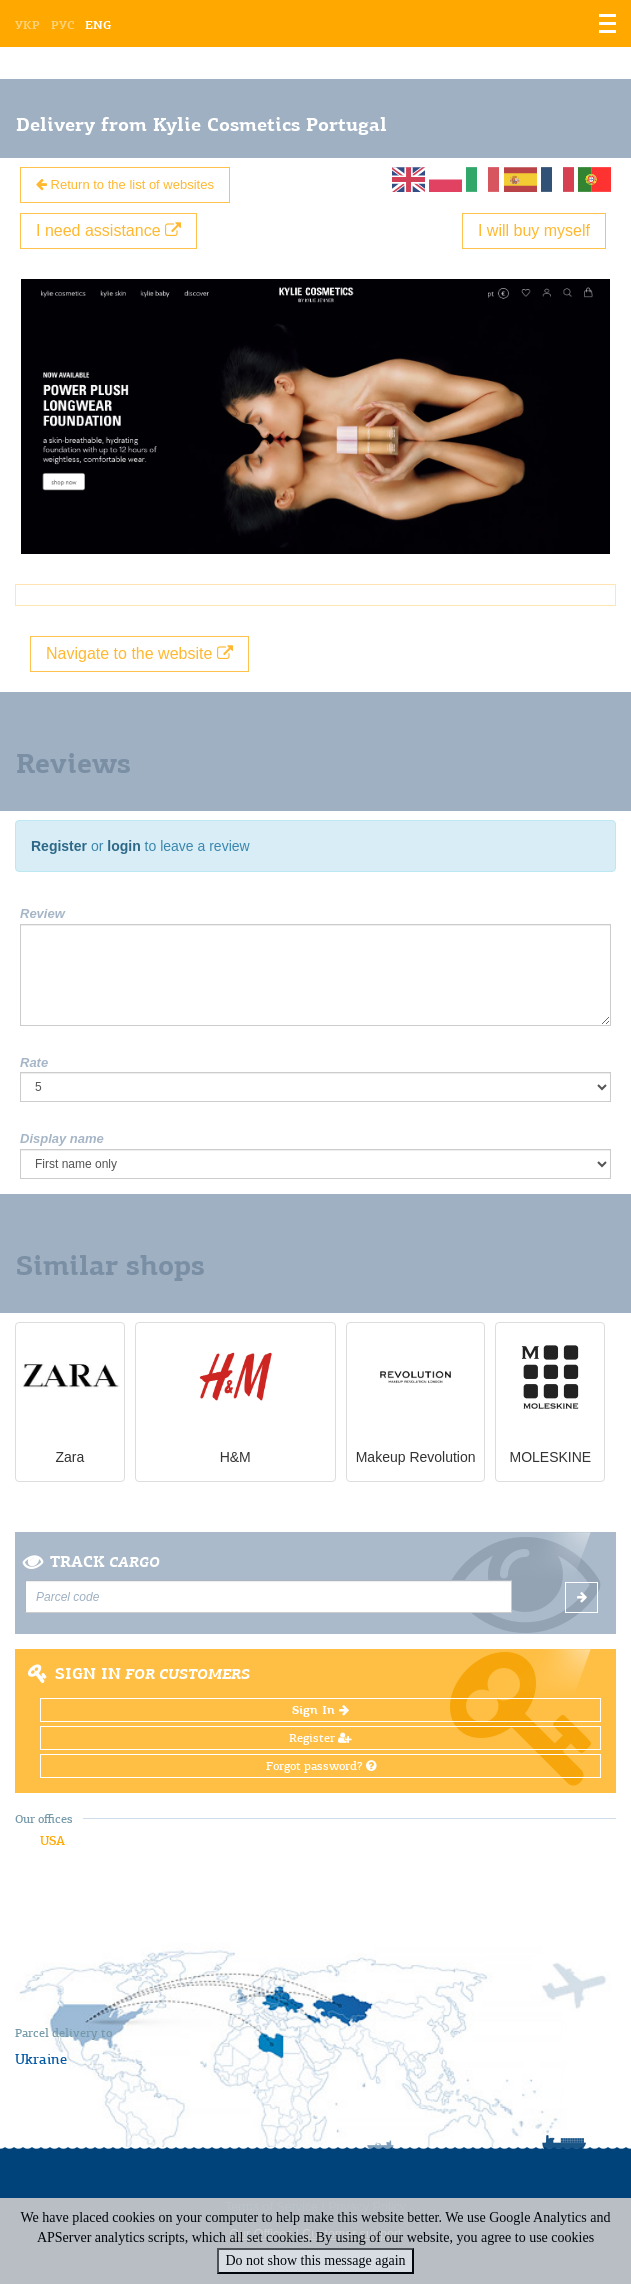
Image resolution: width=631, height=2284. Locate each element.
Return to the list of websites (125, 184)
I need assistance (108, 230)
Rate (34, 1062)
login (123, 846)
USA (52, 1840)
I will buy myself (534, 230)
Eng (98, 25)
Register (59, 846)
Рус (62, 25)
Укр (27, 25)
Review (42, 913)
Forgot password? (321, 1766)
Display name (62, 1138)
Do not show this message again (315, 2260)
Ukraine (41, 2059)
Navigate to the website (139, 653)
